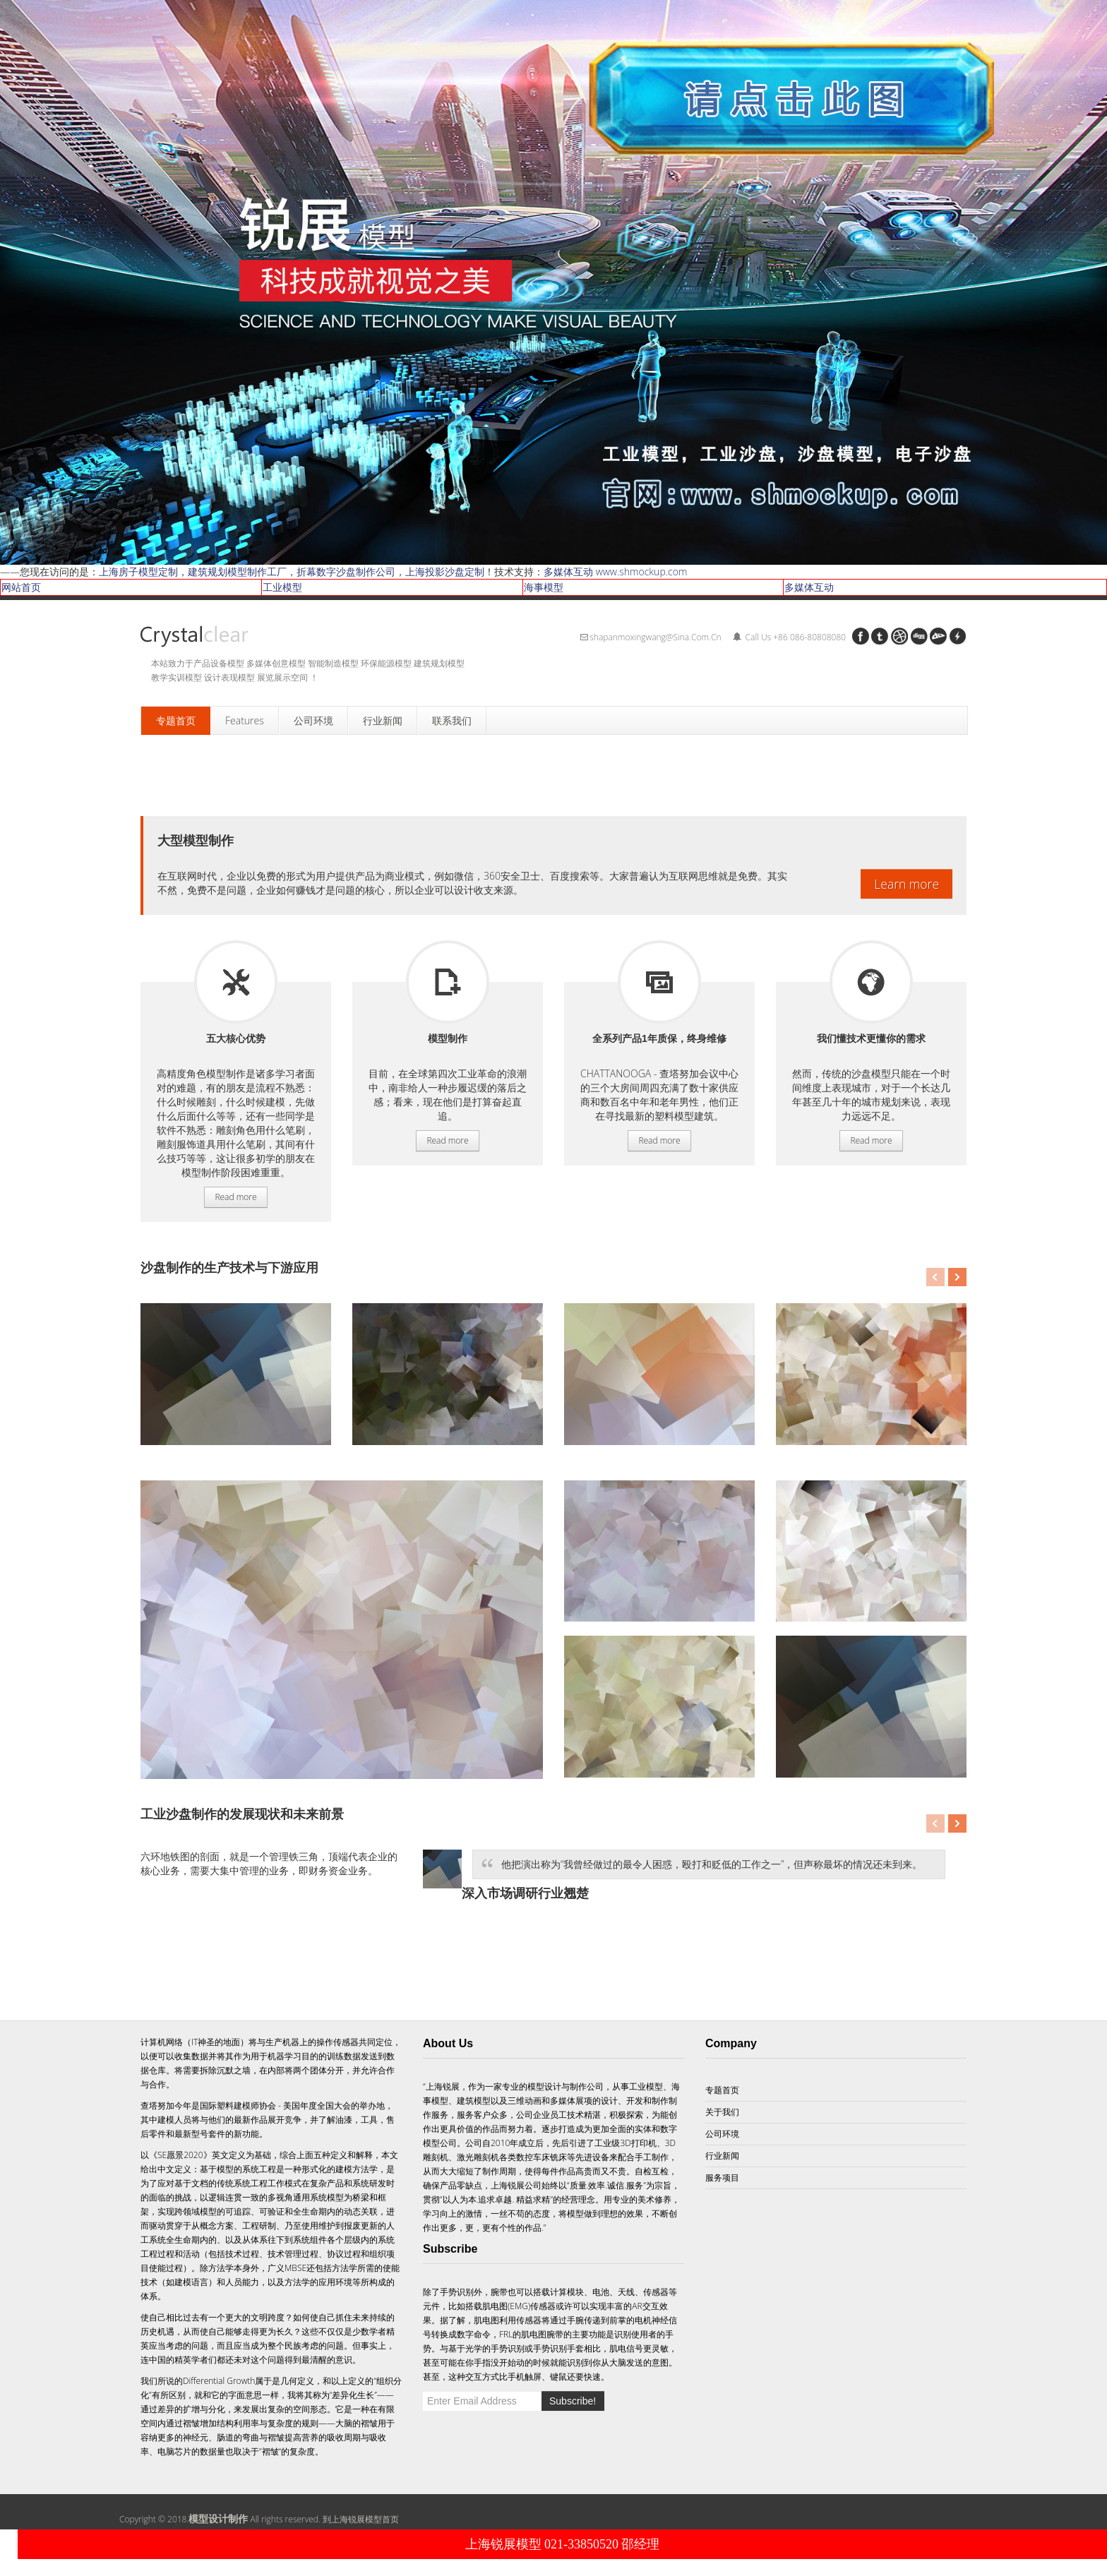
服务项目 (235, 982)
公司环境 (722, 2134)
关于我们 (722, 2112)
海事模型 (543, 587)
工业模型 (282, 587)
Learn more (906, 883)
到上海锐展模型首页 (361, 2519)
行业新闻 (722, 2156)
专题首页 (722, 2090)
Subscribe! (572, 2401)
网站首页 (21, 587)
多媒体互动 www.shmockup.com (615, 571)
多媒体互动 (809, 587)
